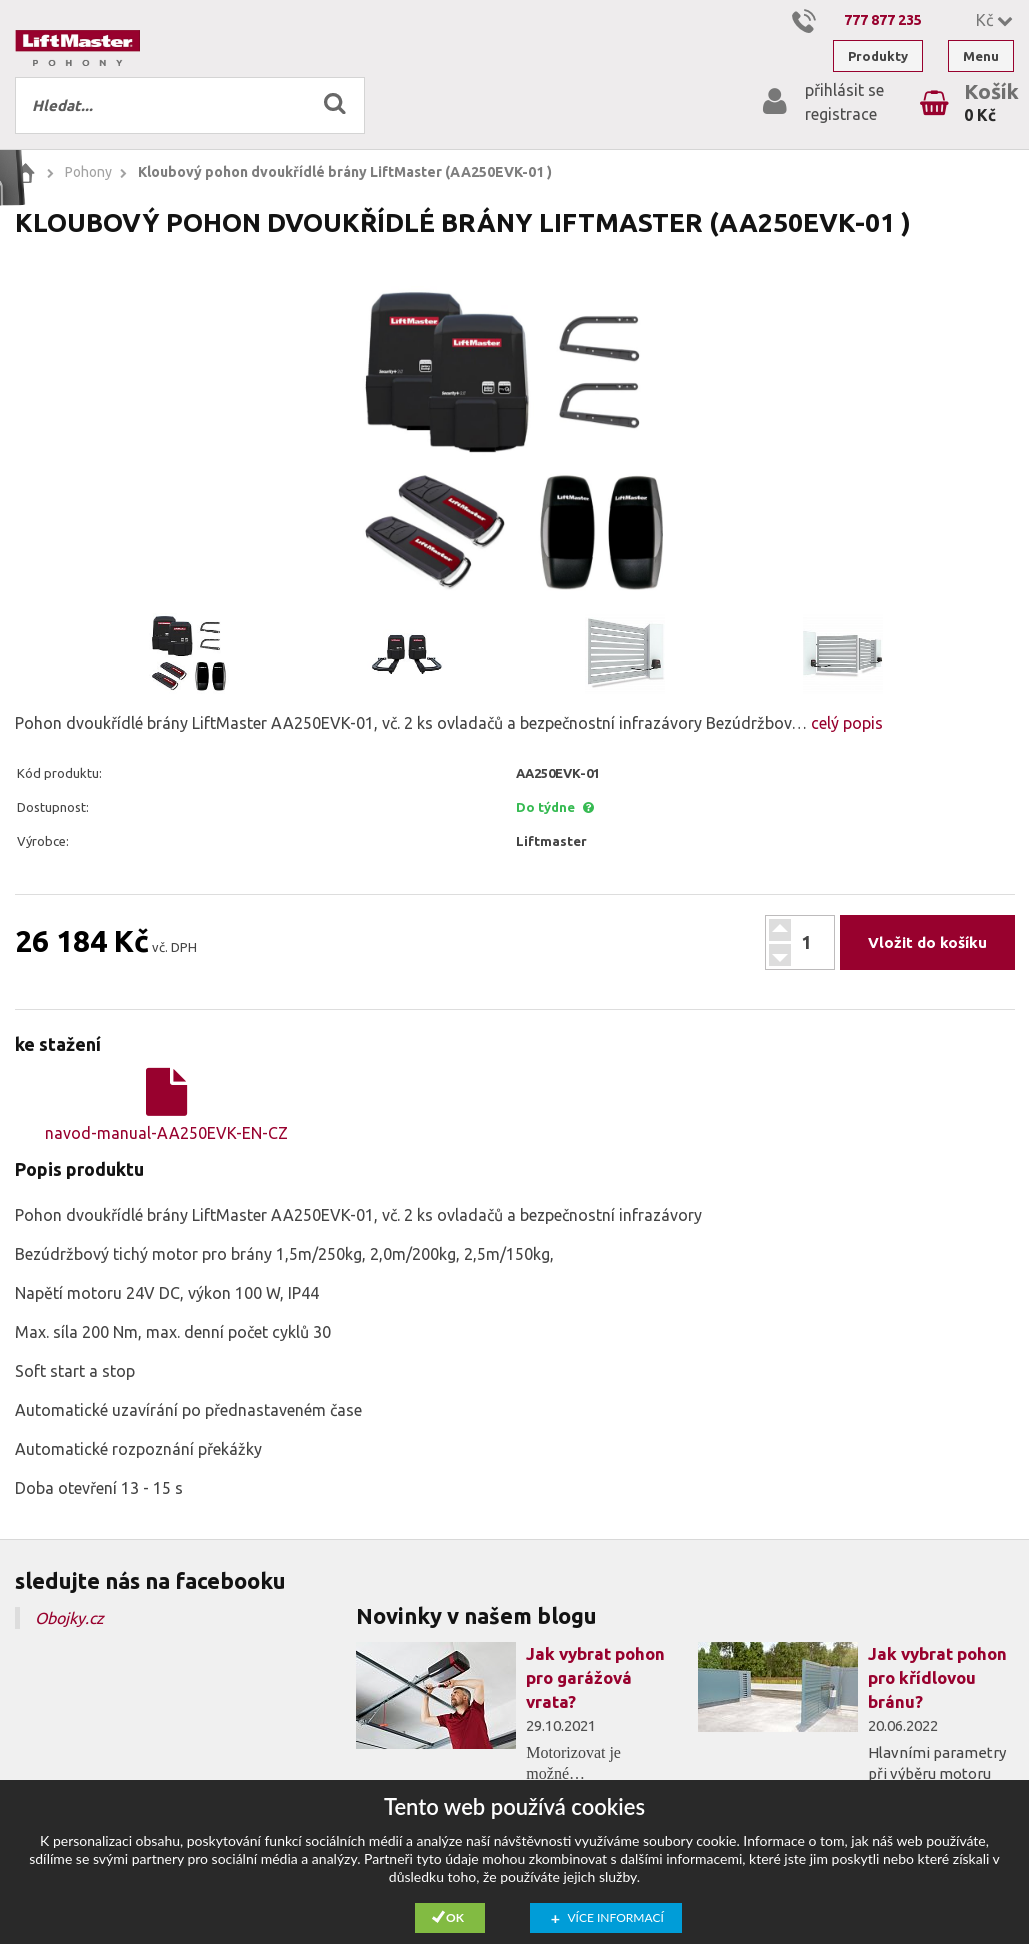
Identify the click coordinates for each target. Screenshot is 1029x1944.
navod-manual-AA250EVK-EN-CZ (166, 1105)
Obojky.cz (69, 1618)
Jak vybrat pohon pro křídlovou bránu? (937, 1677)
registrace (841, 114)
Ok (455, 1917)
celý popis (845, 723)
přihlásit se (844, 90)
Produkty (878, 56)
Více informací (616, 1917)
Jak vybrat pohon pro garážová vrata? (595, 1677)
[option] (514, 441)
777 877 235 (883, 20)
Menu (981, 56)
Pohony (88, 172)
